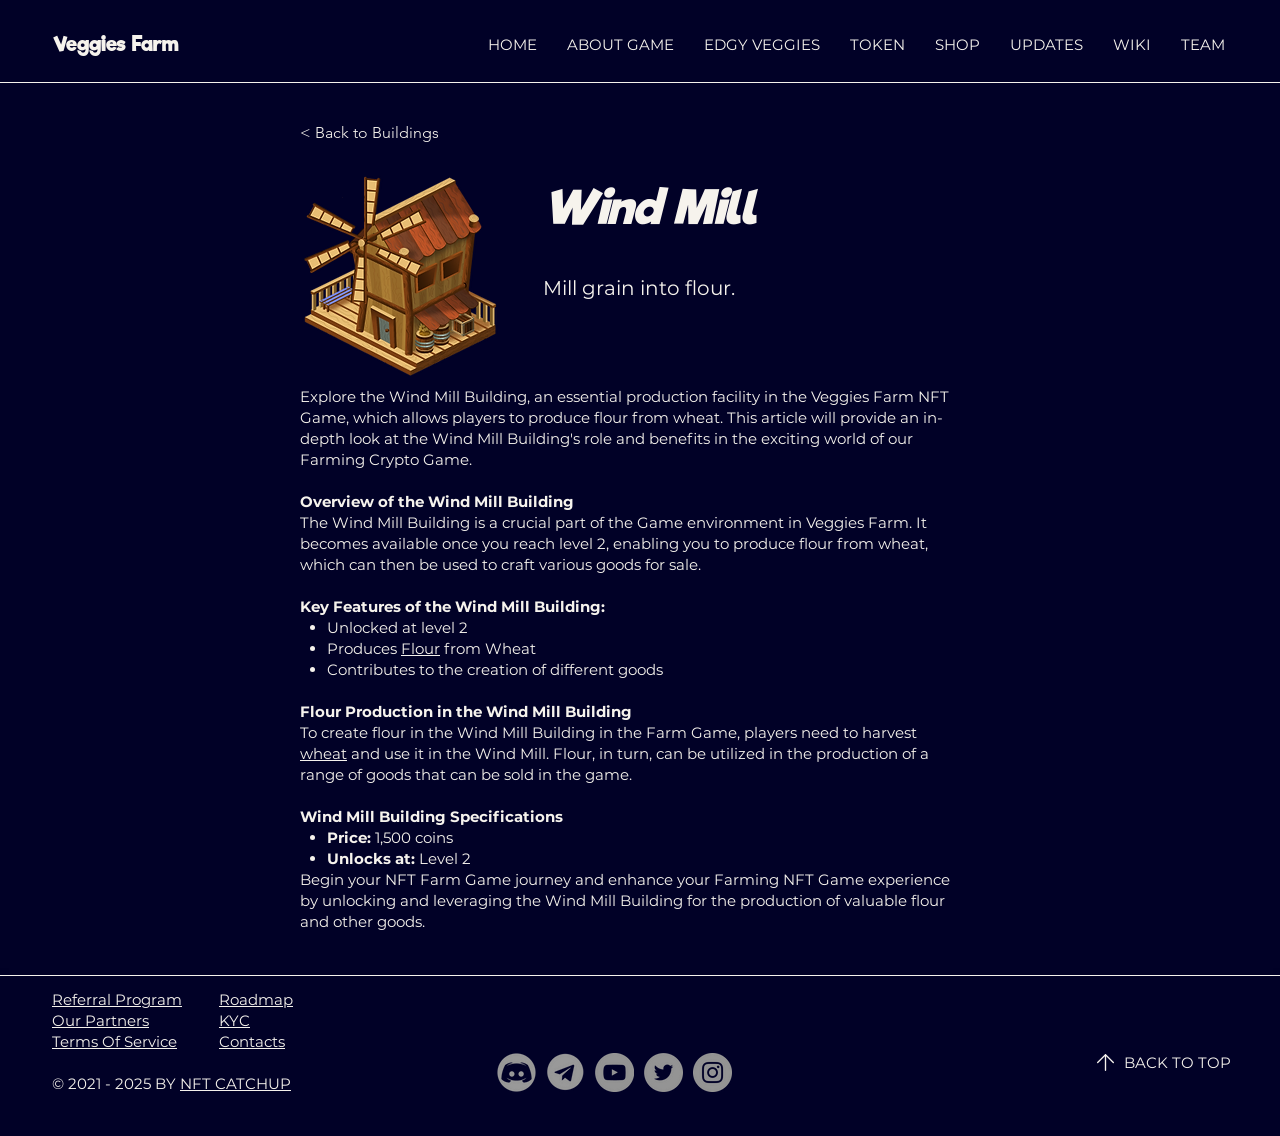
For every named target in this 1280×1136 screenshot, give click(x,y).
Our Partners (100, 1020)
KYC (234, 1020)
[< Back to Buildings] (369, 133)
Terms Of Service (114, 1041)
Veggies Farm (116, 44)
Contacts (252, 1041)
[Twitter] (663, 1072)
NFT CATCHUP (235, 1083)
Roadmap (256, 999)
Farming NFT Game (789, 879)
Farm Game (691, 732)
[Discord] (516, 1072)
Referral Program (117, 999)
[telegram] (565, 1072)
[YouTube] (614, 1072)
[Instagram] (712, 1072)
